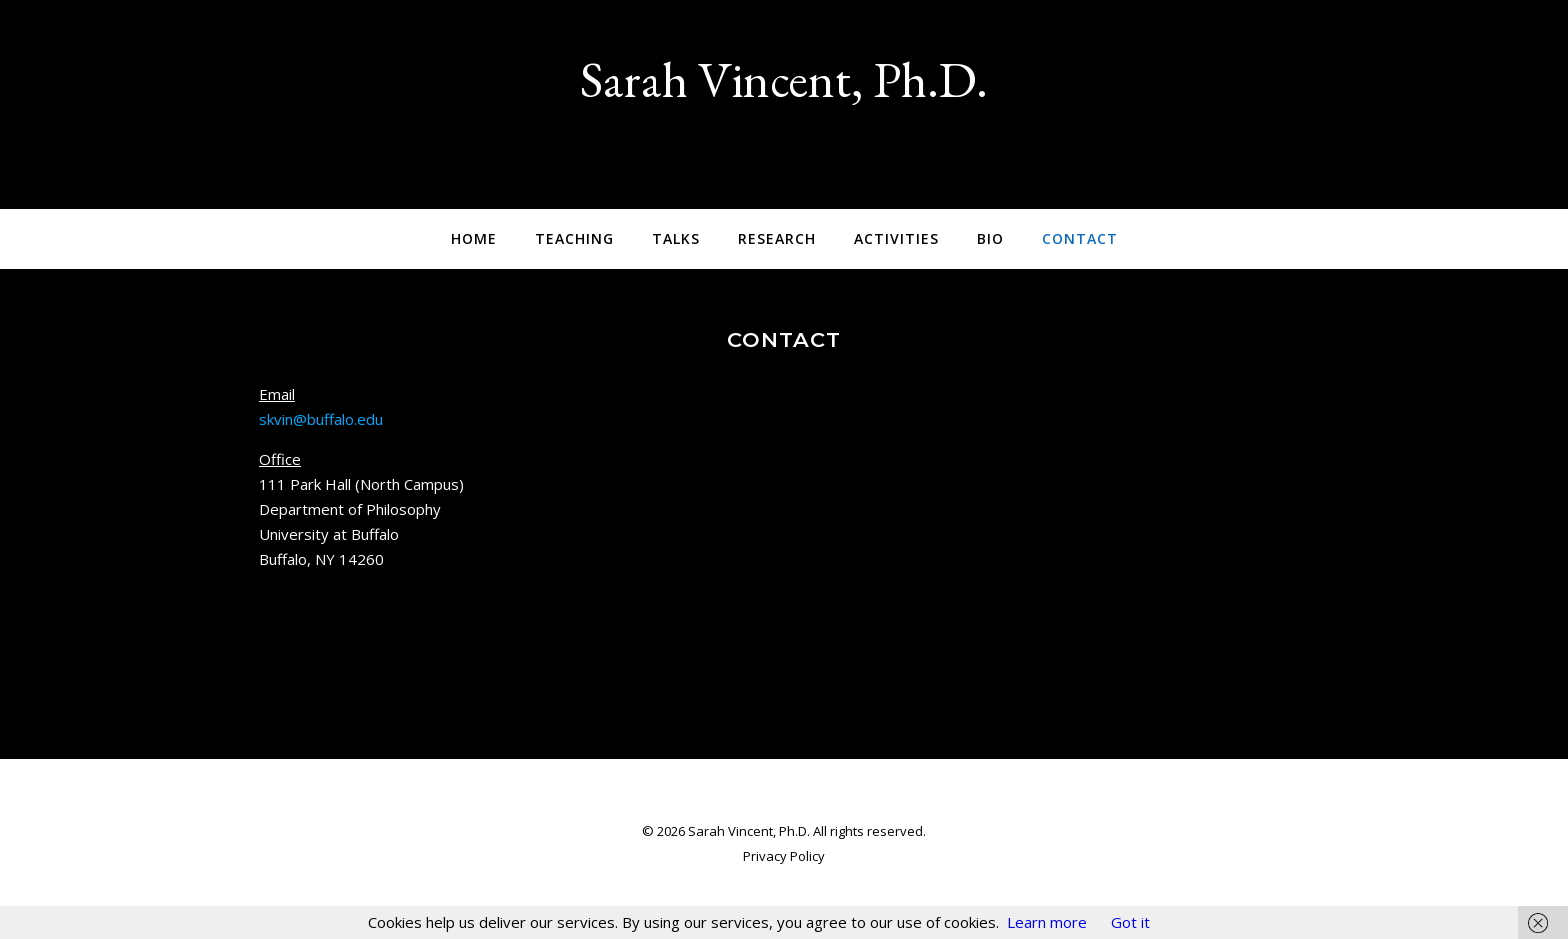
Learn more (1047, 922)
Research (777, 238)
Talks (676, 238)
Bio (990, 238)
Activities (896, 238)
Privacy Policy (784, 856)
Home (474, 238)
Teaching (574, 238)
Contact (1080, 238)
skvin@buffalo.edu (321, 419)
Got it (1130, 922)
